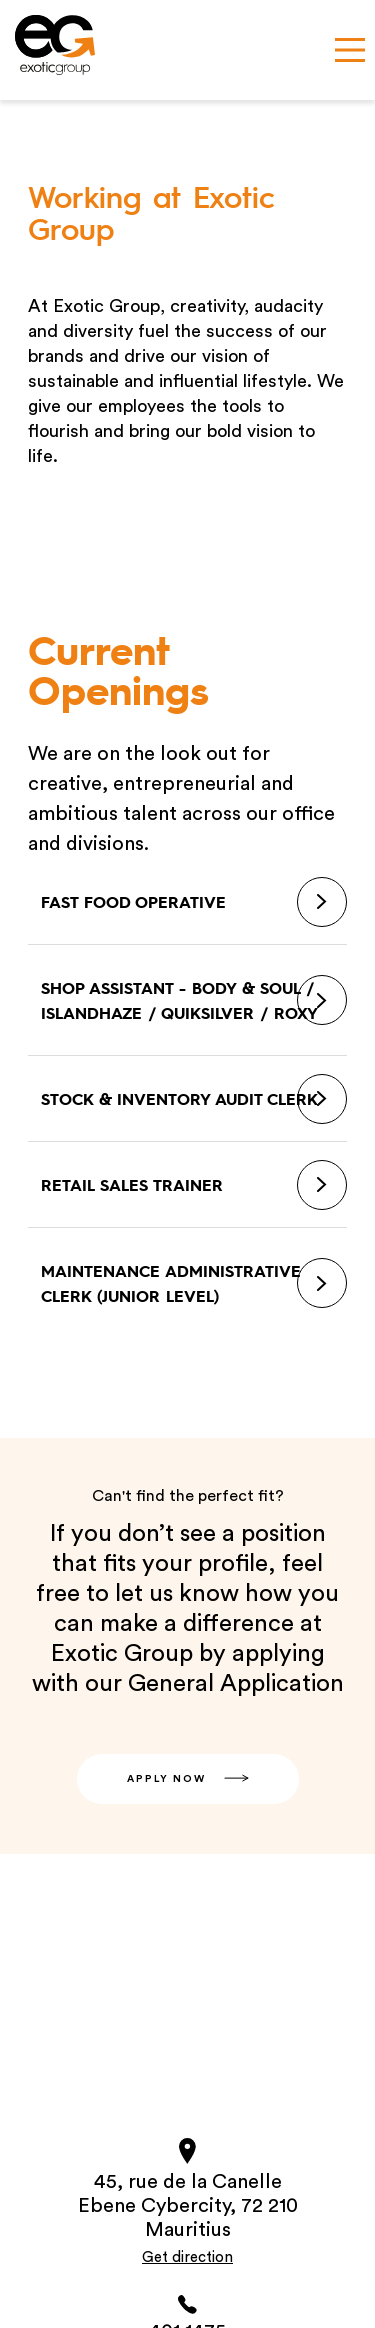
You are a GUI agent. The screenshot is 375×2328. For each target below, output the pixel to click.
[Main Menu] (350, 50)
